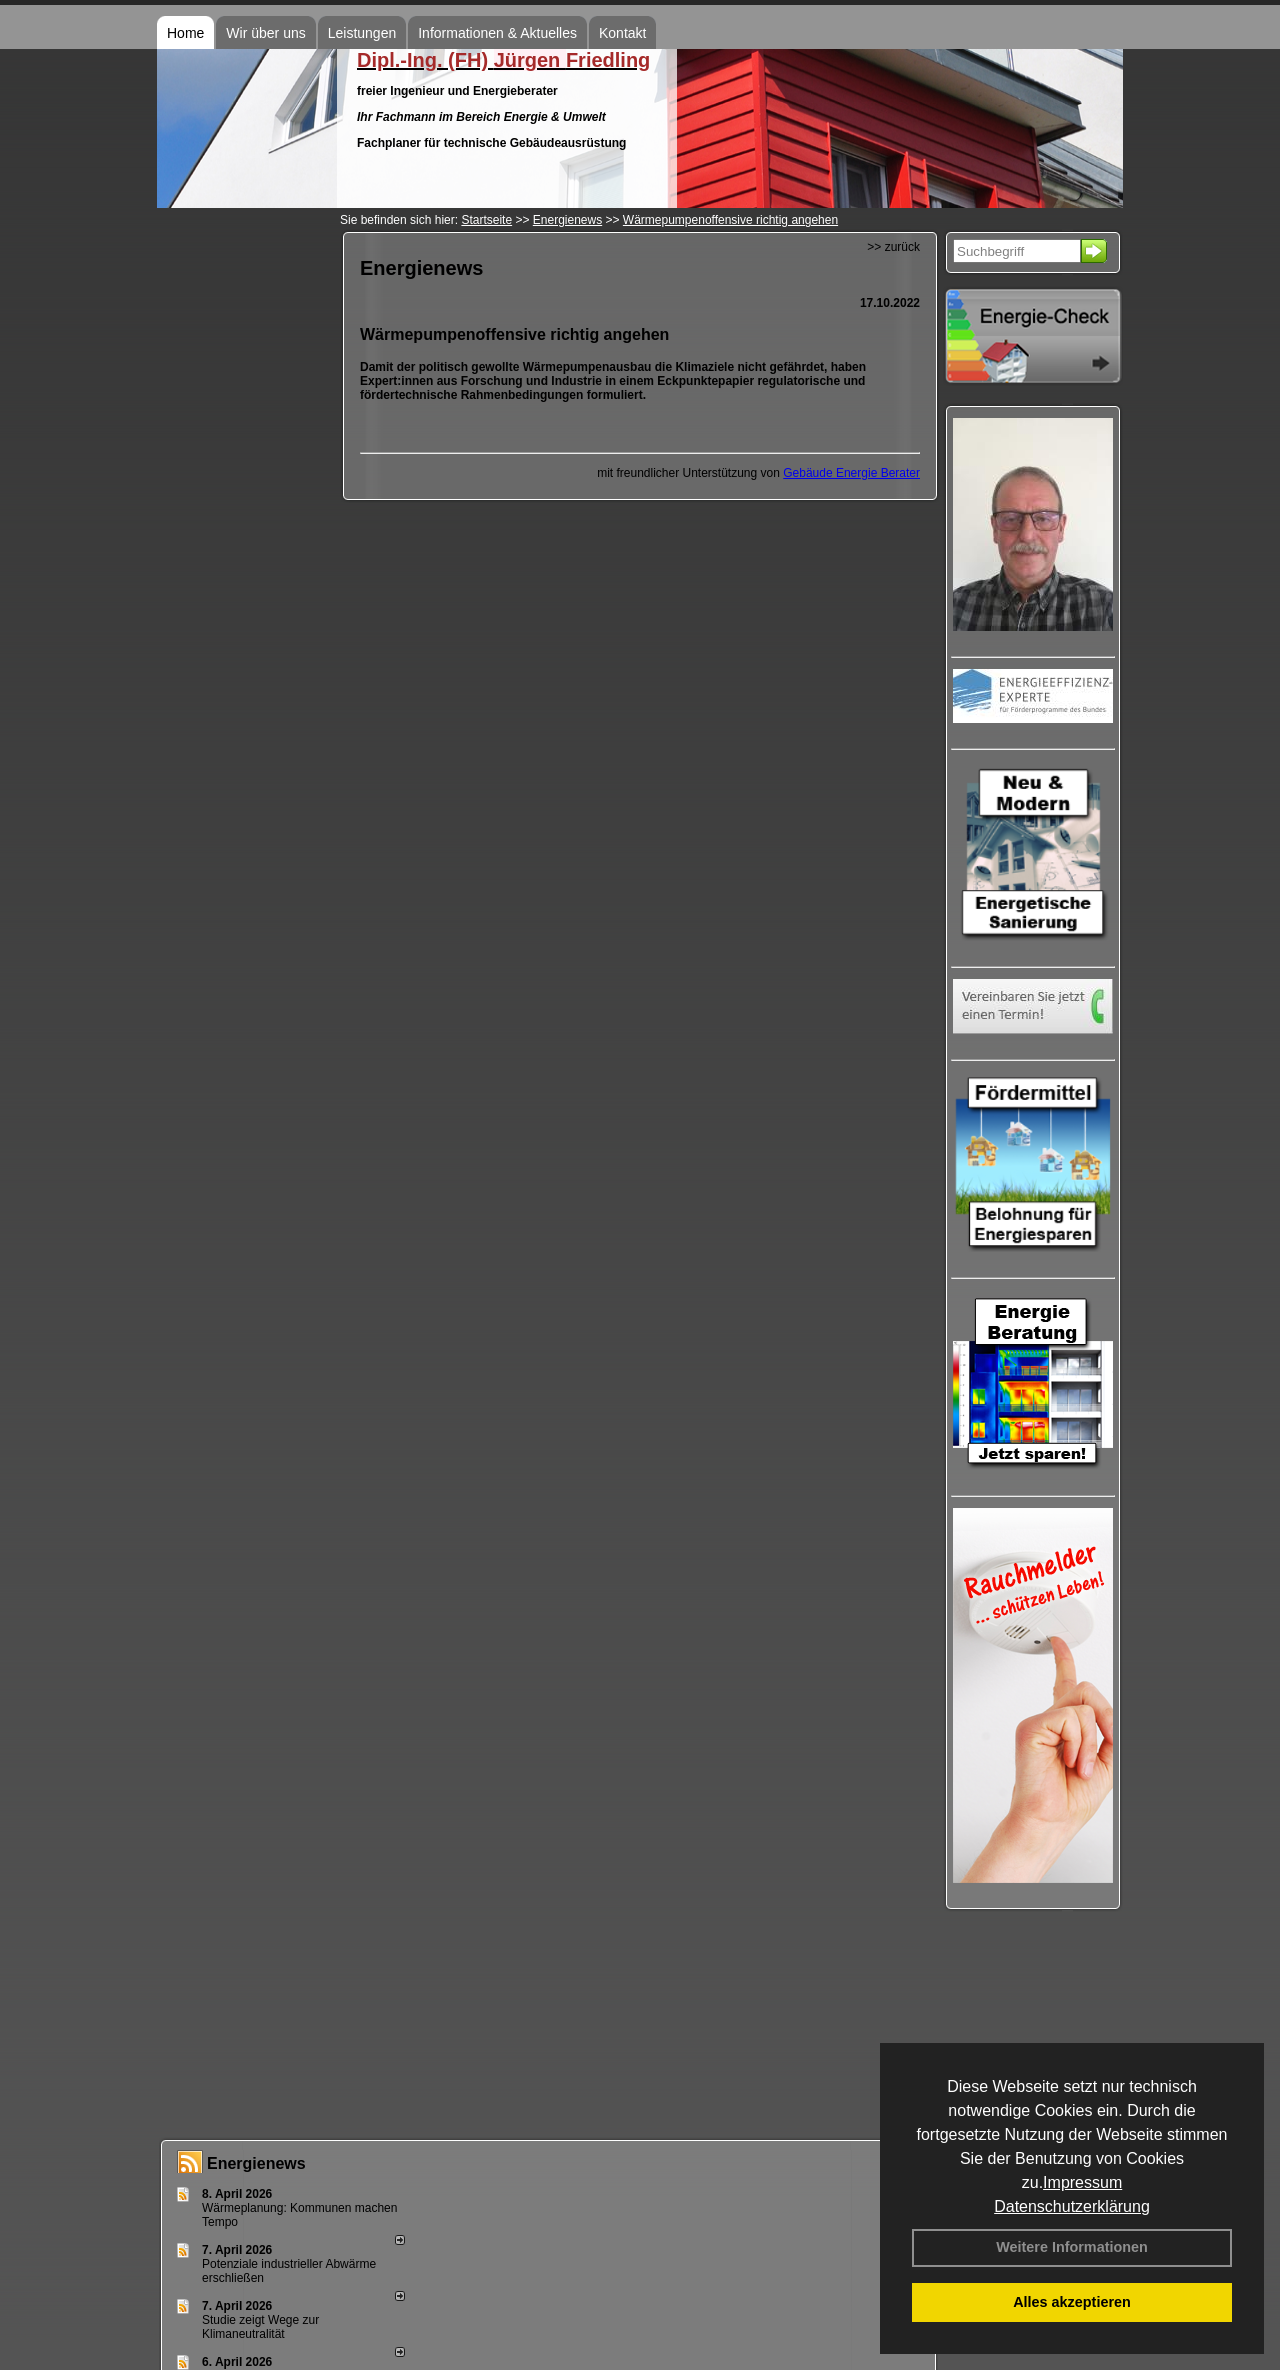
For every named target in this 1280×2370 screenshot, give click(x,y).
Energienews (256, 2163)
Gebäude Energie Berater (851, 473)
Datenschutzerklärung (1072, 2206)
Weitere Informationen (1072, 2247)
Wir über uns (265, 33)
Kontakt (622, 33)
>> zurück (893, 247)
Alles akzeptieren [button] (1072, 2302)
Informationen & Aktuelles (497, 33)
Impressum (1082, 2182)
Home (185, 33)
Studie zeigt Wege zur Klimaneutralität (260, 2327)
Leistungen (362, 33)
